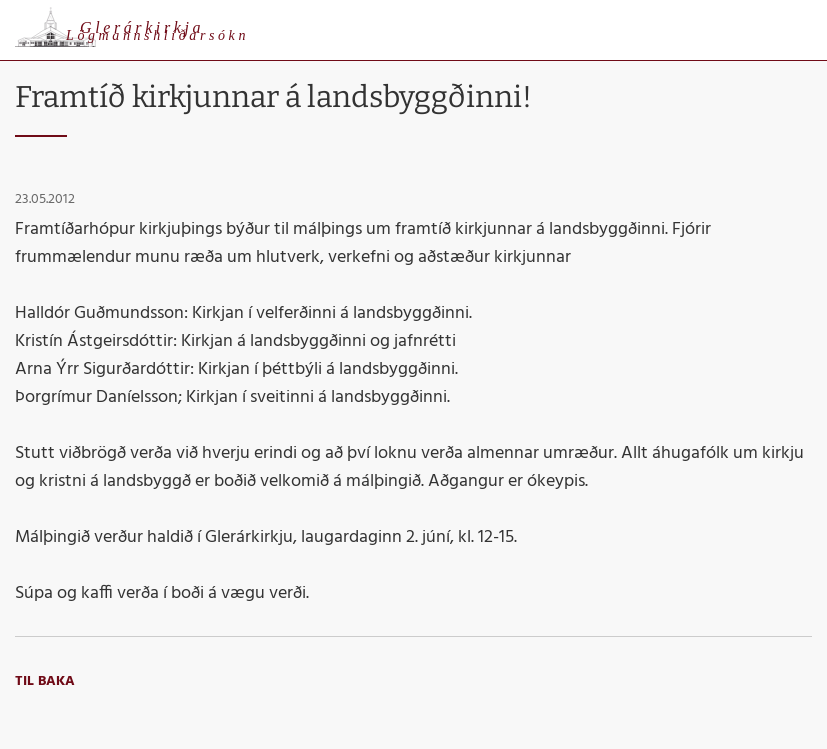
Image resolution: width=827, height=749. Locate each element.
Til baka (45, 681)
